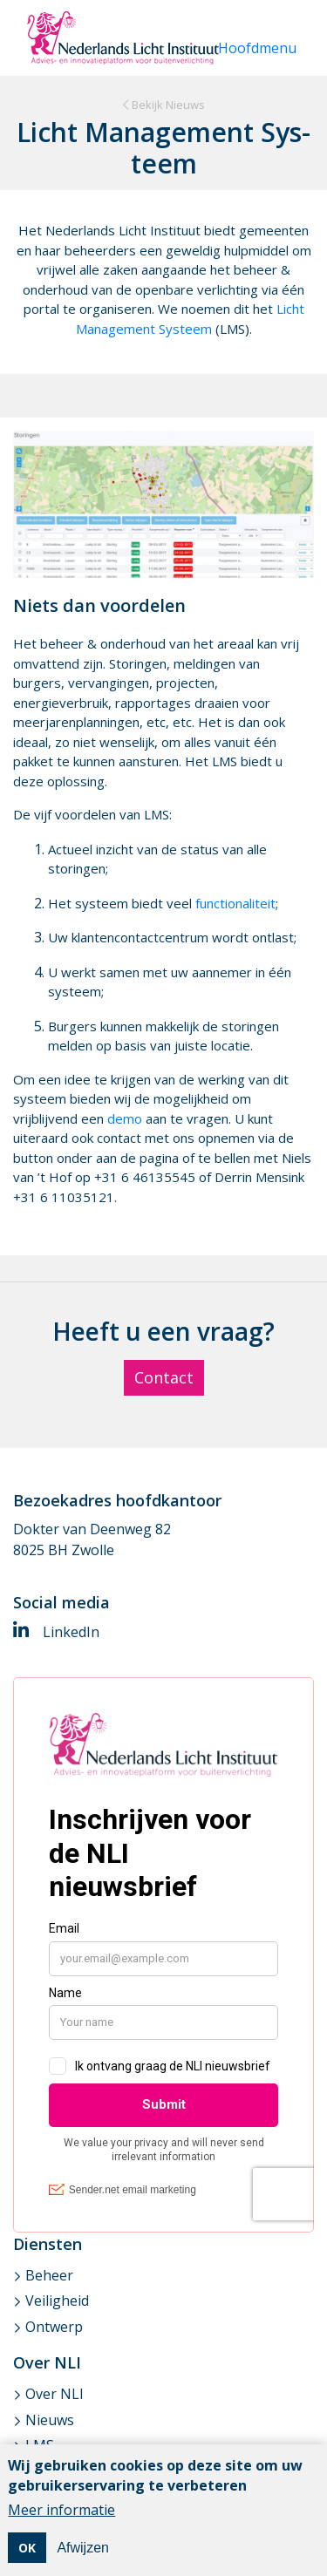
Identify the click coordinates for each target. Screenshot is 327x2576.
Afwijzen (83, 2550)
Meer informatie (61, 2512)
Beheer (49, 2275)
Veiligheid (57, 2300)
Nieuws (49, 2420)
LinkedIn (56, 1631)
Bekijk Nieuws (164, 104)
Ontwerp (54, 2326)
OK (27, 2550)
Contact (164, 1377)
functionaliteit (235, 903)
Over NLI (54, 2393)
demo (126, 1118)
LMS (39, 2445)
